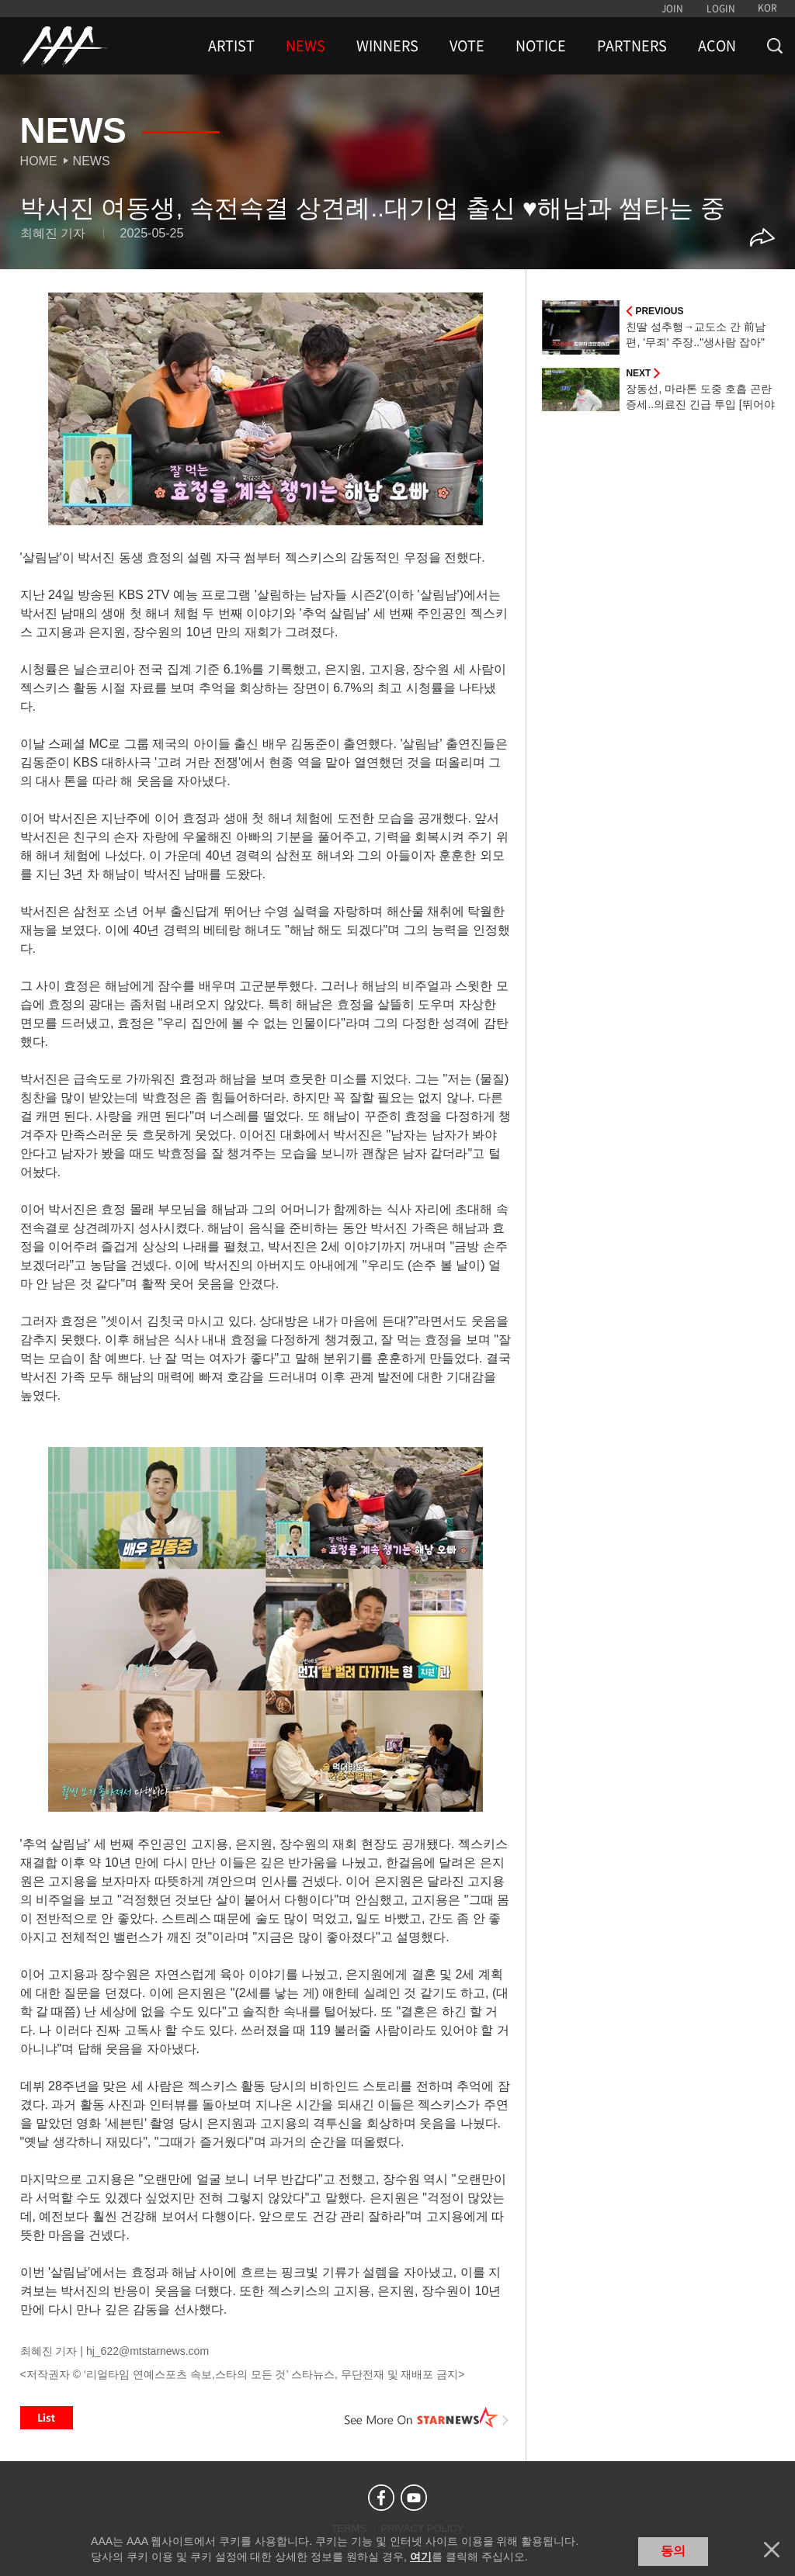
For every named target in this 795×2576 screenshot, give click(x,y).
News (91, 161)
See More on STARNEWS (426, 2417)
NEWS (305, 46)
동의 (673, 2550)
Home (38, 161)
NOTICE (541, 46)
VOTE (467, 46)
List (46, 2417)
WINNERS (387, 46)
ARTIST (231, 46)
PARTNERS (632, 46)
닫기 (771, 2549)
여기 (421, 2556)
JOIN (672, 8)
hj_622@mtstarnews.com (147, 2351)
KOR (767, 7)
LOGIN (720, 8)
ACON (717, 46)
